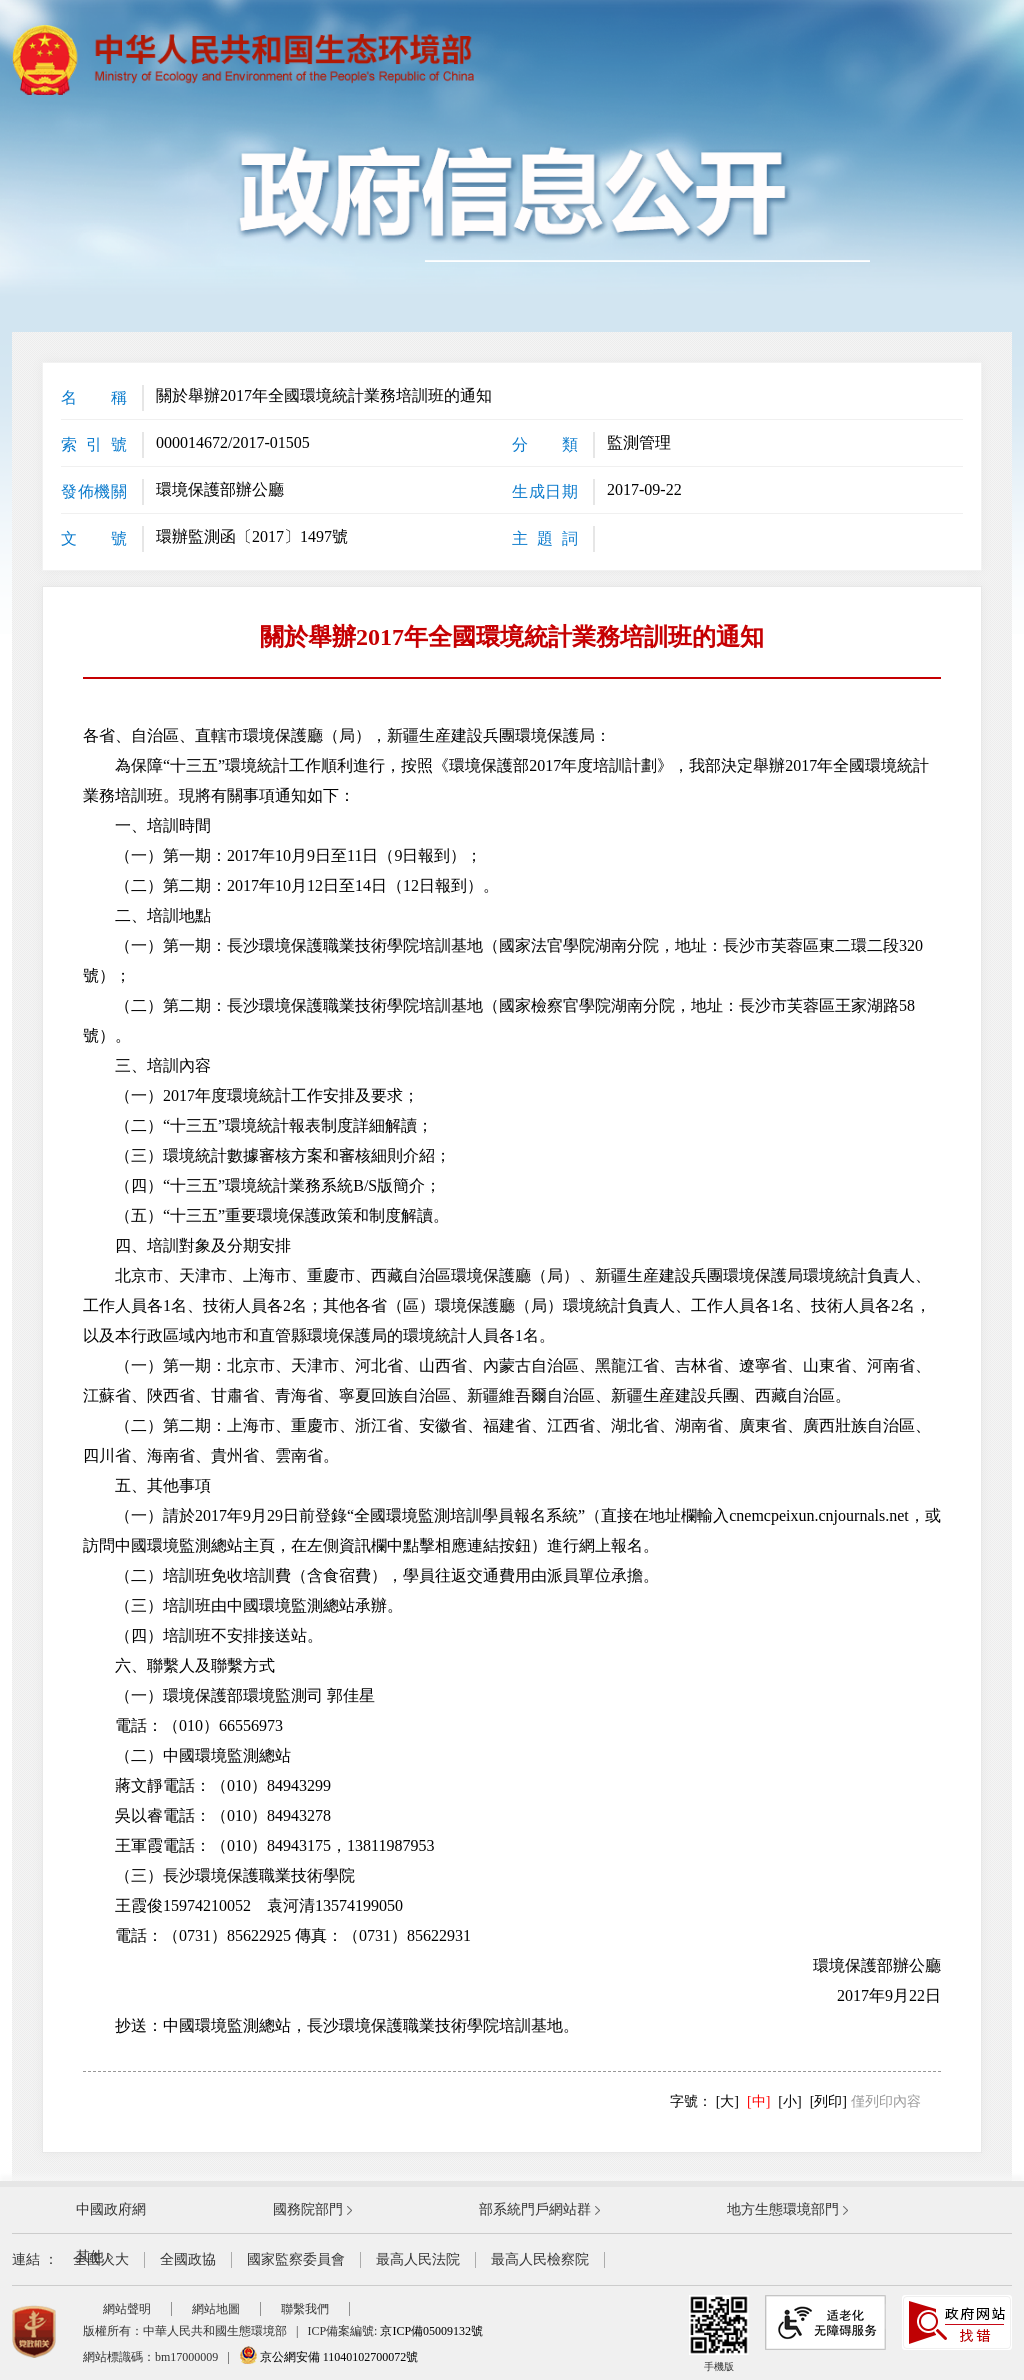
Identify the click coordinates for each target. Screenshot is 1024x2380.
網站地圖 (216, 2309)
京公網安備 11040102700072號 (329, 2357)
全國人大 (101, 2259)
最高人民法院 (418, 2259)
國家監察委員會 (296, 2259)
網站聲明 (127, 2309)
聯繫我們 (305, 2309)
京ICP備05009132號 (431, 2331)
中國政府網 (111, 2209)
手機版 (719, 2333)
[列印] (828, 2101)
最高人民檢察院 (540, 2259)
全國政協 (188, 2259)
